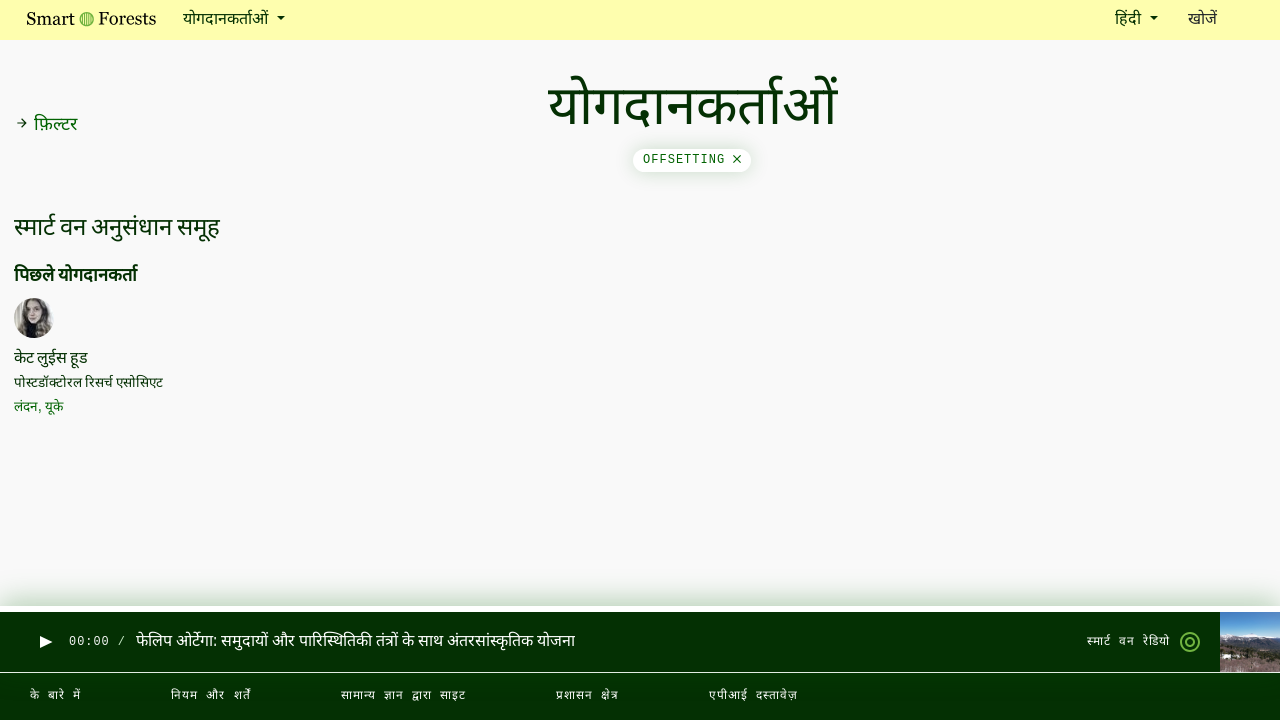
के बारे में (55, 696)
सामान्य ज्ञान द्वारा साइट (403, 696)
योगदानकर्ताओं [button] (227, 20)
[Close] (737, 160)
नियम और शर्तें (210, 696)
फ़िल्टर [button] (46, 125)
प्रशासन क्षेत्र (587, 696)
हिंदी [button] (1130, 20)
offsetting (692, 160)
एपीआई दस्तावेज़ (753, 696)
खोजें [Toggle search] (1220, 18)
